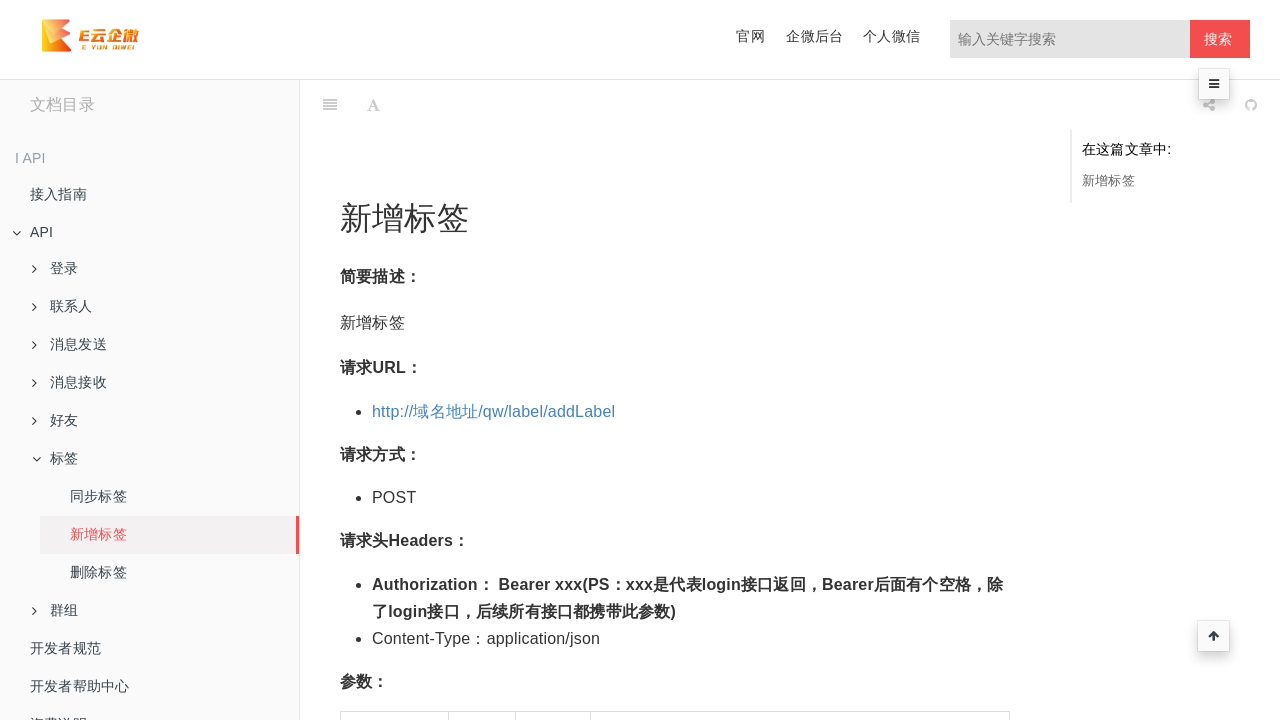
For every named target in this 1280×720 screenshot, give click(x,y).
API (32, 232)
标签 (55, 458)
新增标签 (98, 534)
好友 (55, 420)
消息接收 (69, 382)
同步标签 (98, 496)
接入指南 (58, 194)
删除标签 (98, 572)
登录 (55, 268)
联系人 (62, 306)
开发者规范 (65, 648)
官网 (750, 36)
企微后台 (814, 36)
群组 (55, 610)
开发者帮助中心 (79, 686)
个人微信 (891, 36)
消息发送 (69, 344)
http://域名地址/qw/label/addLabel (493, 361)
